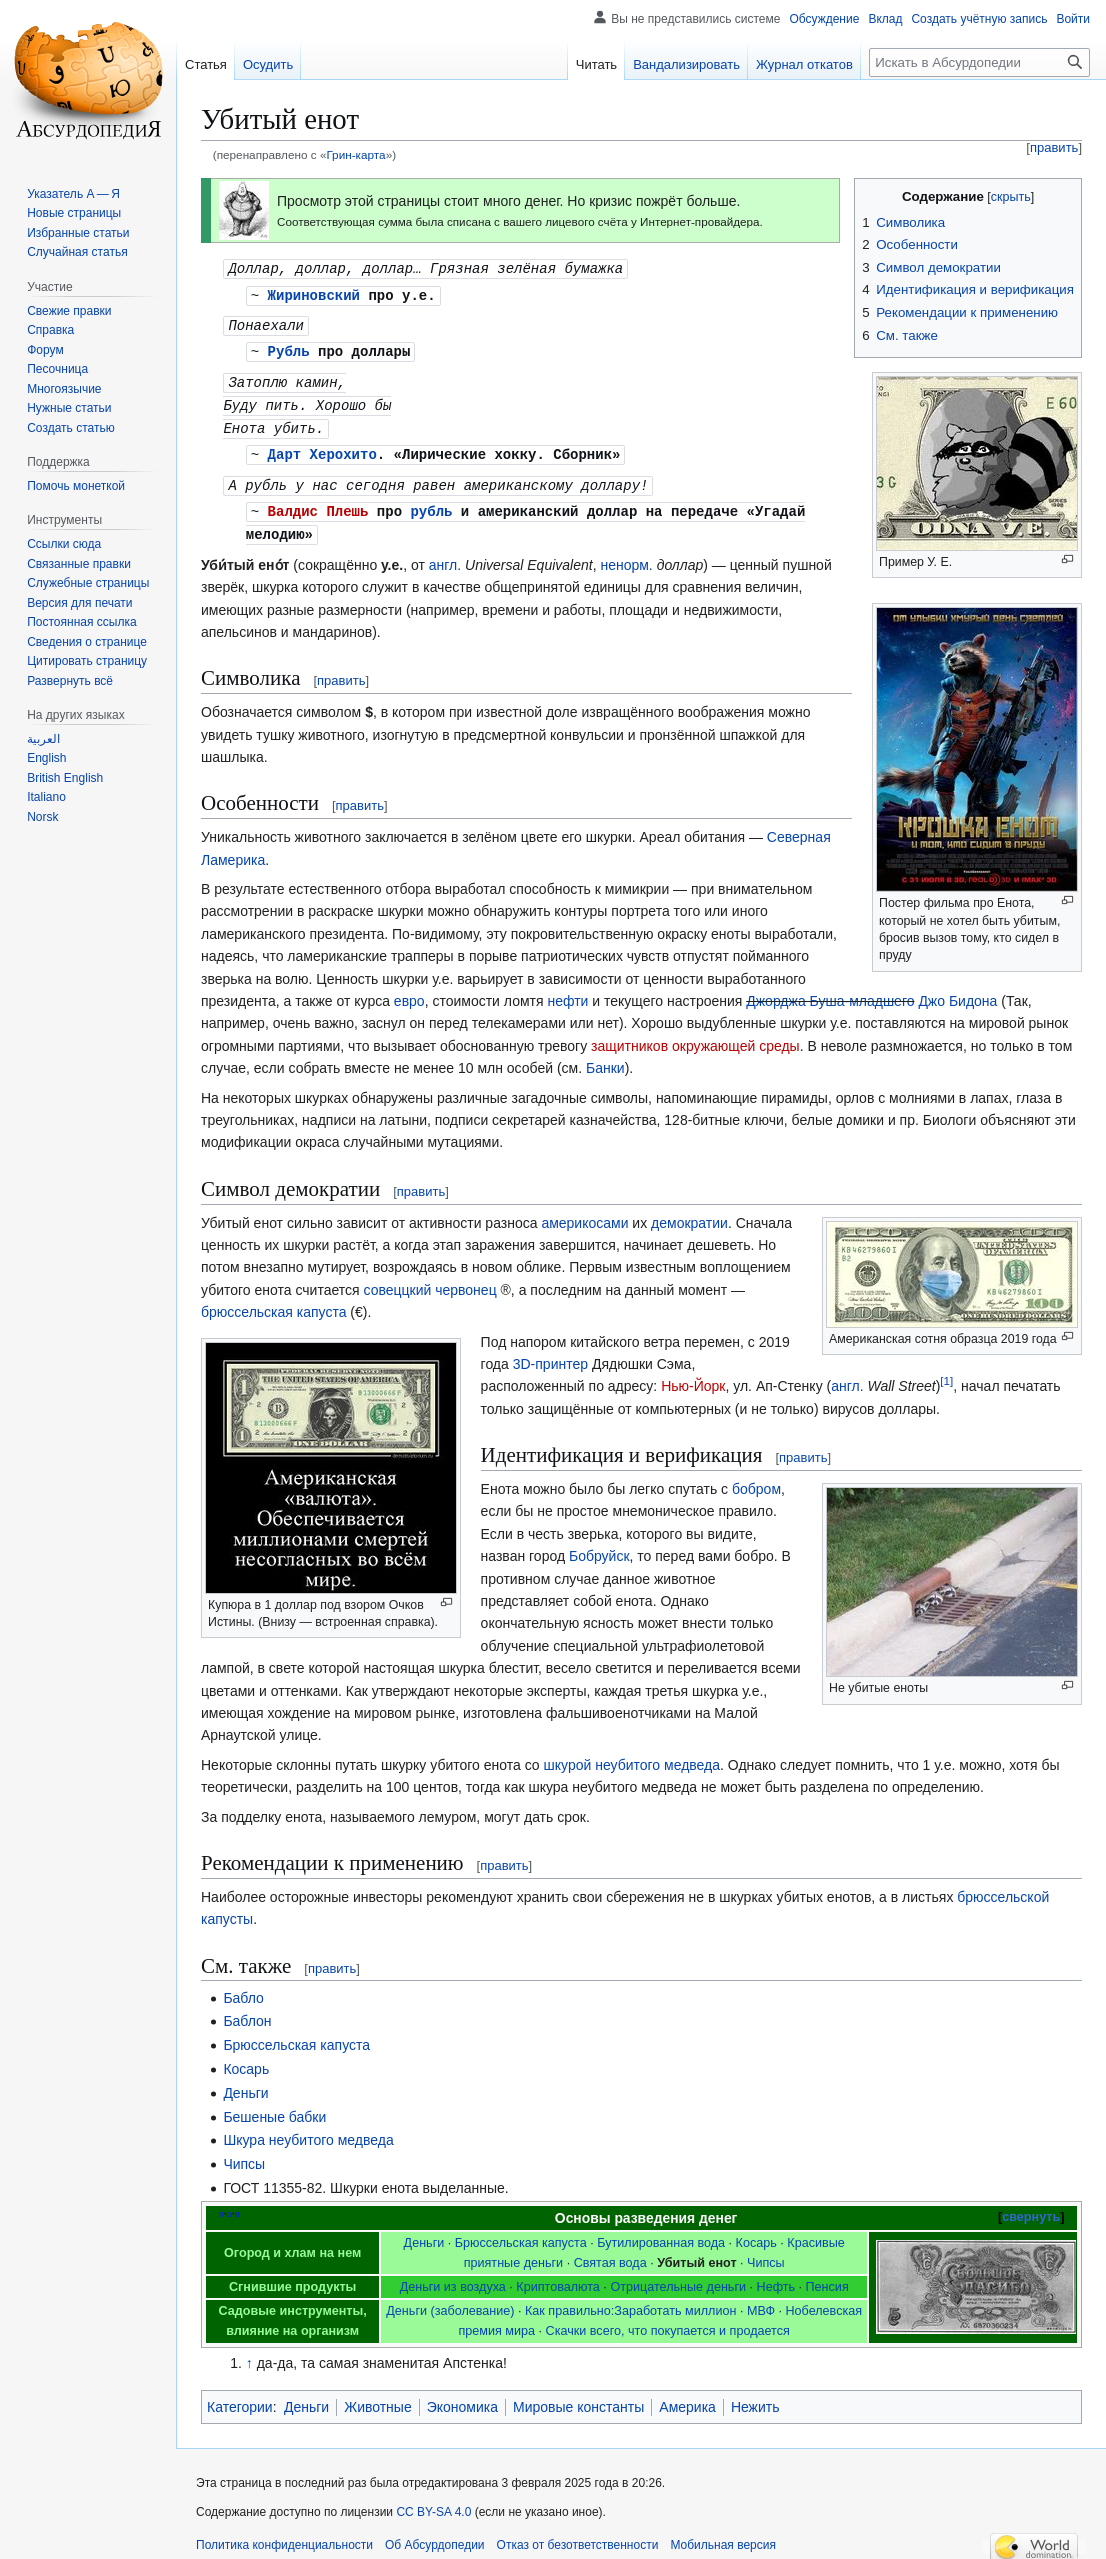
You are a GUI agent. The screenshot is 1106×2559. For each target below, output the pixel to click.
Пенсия (827, 2276)
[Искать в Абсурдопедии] (979, 62)
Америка (687, 2396)
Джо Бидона (309, 1012)
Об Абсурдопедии (435, 2534)
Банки (860, 1057)
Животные (378, 2396)
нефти (567, 990)
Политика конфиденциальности (284, 2534)
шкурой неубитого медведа (632, 1754)
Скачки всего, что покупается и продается (668, 2320)
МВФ (761, 2300)
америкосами (584, 1212)
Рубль (289, 347)
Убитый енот (696, 2252)
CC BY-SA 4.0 (433, 2501)
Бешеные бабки (274, 2106)
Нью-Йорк (693, 1375)
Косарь (246, 2058)
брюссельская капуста (273, 1301)
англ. (445, 554)
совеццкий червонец (429, 1279)
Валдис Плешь (318, 501)
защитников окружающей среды (912, 1035)
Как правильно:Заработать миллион (630, 2300)
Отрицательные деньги (678, 2276)
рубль (431, 501)
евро (409, 990)
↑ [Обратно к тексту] (249, 2352)
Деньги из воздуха (453, 2276)
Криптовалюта (558, 2276)
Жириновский (314, 293)
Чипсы (244, 2153)
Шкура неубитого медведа (308, 2129)
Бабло (243, 1987)
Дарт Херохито (322, 446)
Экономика (462, 2396)
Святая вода (610, 2252)
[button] (70, 681)
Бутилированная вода (661, 2232)
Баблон (247, 2010)
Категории (240, 2396)
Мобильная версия (723, 2534)
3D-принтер (550, 1353)
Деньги (245, 2082)
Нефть (776, 2276)
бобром (756, 1478)
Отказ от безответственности (578, 2534)
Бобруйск (599, 1545)
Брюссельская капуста (296, 2034)
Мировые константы (578, 2396)
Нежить (755, 2396)
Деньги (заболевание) (450, 2300)
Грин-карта (355, 154)
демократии (689, 1212)
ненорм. (626, 554)
